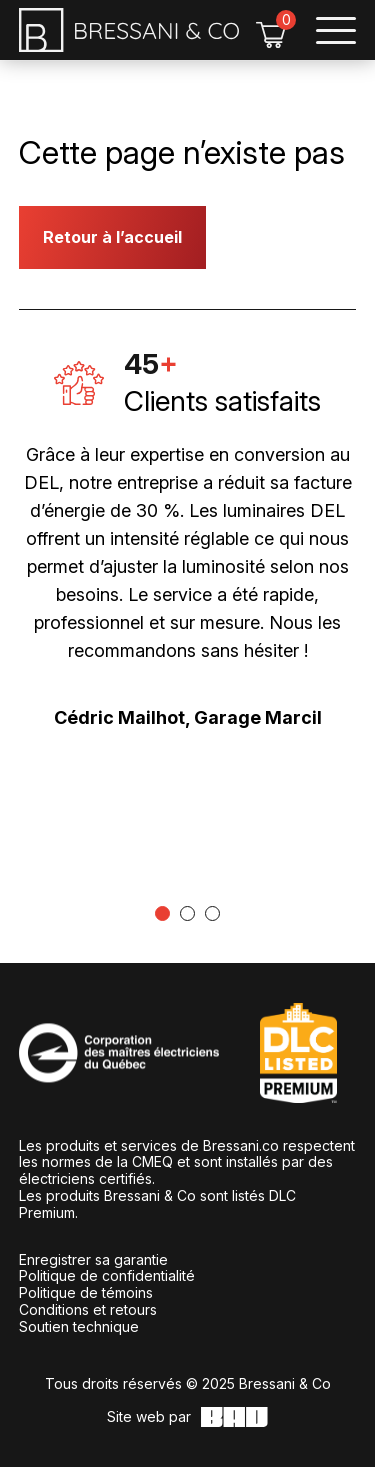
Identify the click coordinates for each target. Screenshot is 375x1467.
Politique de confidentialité (107, 1275)
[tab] (162, 913)
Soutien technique (79, 1326)
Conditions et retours (88, 1309)
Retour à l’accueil (112, 237)
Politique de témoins (86, 1292)
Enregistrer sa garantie (93, 1259)
